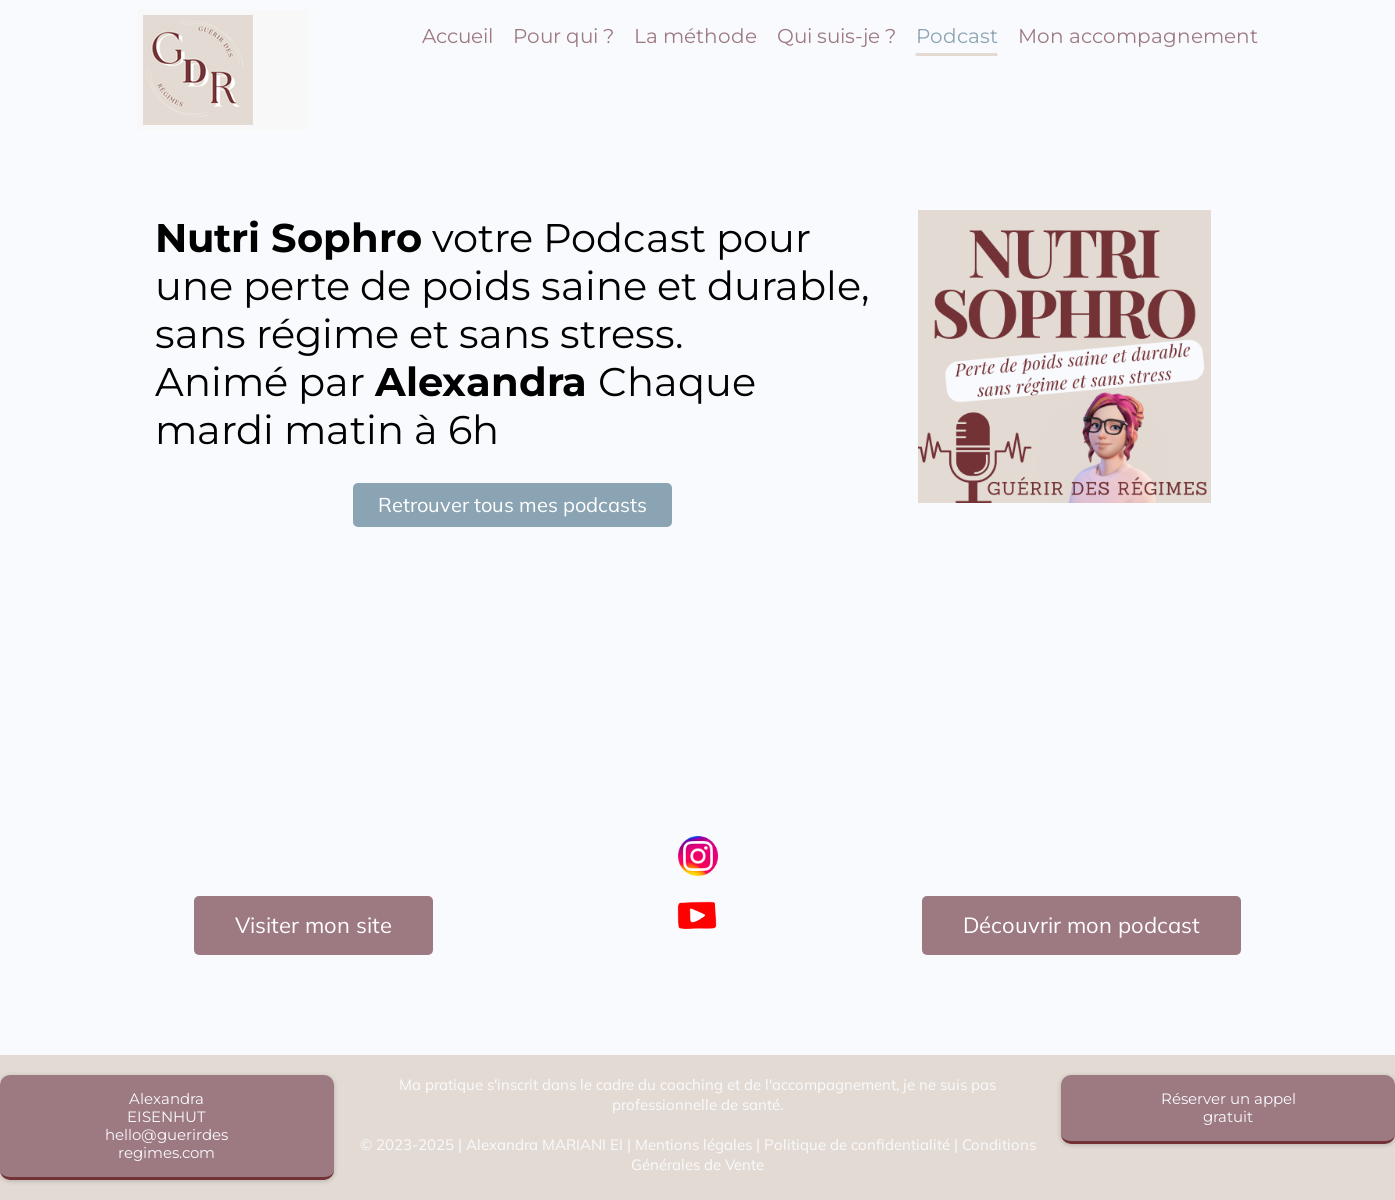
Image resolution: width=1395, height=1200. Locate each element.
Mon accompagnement (1138, 36)
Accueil (457, 36)
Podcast (957, 36)
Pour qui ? (563, 36)
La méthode (695, 36)
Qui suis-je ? (836, 36)
